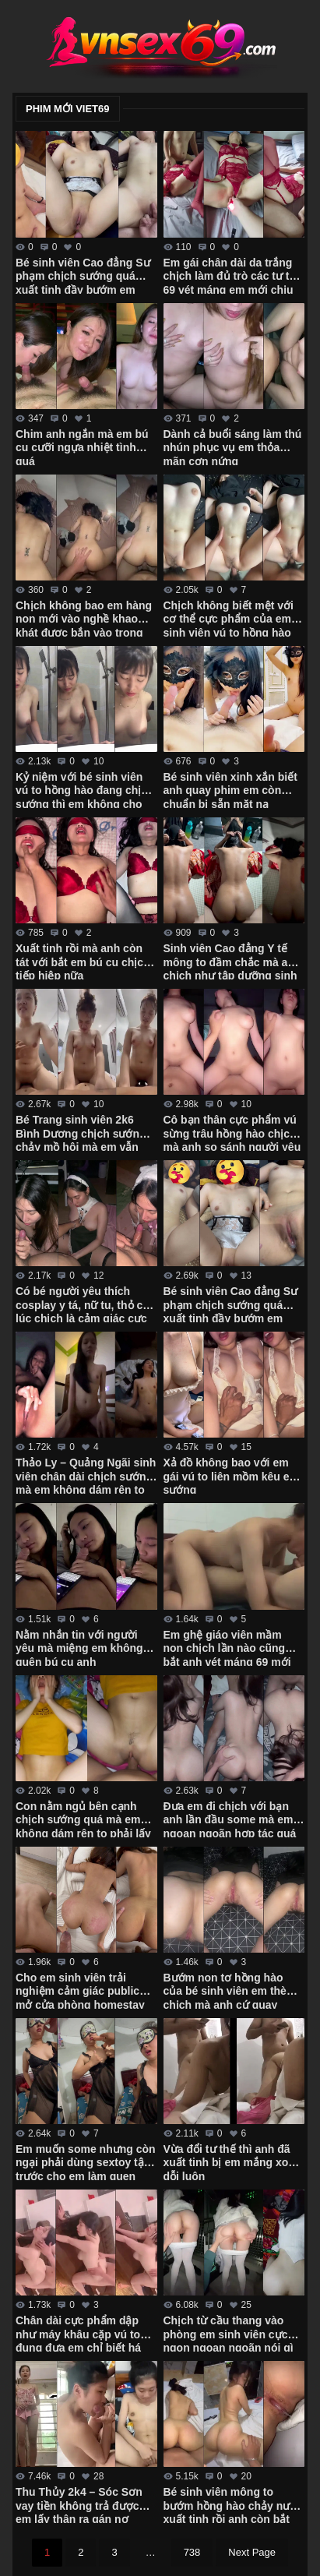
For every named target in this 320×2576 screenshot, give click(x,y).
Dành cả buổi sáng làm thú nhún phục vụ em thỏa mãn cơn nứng (233, 446)
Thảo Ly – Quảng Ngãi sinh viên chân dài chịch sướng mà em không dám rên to (86, 1475)
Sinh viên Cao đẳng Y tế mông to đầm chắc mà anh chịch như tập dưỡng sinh (232, 960)
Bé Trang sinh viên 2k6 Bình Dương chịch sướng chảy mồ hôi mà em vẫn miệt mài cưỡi (81, 1132)
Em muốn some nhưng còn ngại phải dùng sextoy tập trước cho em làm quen (86, 2161)
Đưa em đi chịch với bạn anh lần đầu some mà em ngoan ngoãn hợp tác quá (230, 1818)
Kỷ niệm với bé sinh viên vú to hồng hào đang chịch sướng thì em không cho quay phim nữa (85, 789)
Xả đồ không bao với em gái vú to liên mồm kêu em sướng (232, 1475)
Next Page (252, 2552)
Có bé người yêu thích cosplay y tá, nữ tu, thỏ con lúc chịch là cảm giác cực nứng (86, 1303)
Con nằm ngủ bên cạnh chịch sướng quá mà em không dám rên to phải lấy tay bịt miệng (83, 1818)
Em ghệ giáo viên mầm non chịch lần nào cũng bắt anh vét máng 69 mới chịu (227, 1647)
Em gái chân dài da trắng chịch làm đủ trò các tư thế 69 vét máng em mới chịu (233, 275)
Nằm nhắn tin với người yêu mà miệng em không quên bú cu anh (79, 1647)
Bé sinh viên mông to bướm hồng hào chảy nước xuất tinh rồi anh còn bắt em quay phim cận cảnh (234, 2504)
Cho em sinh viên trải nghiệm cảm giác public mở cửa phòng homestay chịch (80, 1990)
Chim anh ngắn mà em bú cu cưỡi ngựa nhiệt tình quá (82, 446)
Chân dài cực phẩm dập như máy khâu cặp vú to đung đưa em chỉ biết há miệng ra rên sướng (78, 2333)
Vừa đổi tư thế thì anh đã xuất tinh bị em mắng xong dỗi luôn (233, 2161)
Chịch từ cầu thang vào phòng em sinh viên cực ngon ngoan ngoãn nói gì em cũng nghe (229, 2333)
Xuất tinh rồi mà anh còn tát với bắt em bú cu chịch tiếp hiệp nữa (83, 960)
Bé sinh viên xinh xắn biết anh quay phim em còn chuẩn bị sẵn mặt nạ (230, 789)
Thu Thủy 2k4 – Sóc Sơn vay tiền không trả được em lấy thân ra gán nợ (79, 2504)
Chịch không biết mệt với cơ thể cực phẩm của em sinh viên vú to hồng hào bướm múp (229, 618)
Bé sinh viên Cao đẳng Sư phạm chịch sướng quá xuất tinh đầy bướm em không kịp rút (231, 1303)
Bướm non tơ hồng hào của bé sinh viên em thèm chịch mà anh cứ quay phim (230, 1990)
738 (192, 2552)
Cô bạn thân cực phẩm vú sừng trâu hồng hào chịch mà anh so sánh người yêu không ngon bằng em (232, 1132)
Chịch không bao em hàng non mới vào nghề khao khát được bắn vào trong (84, 618)
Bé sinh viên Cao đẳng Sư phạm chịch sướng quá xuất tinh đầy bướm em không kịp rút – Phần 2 (83, 275)
